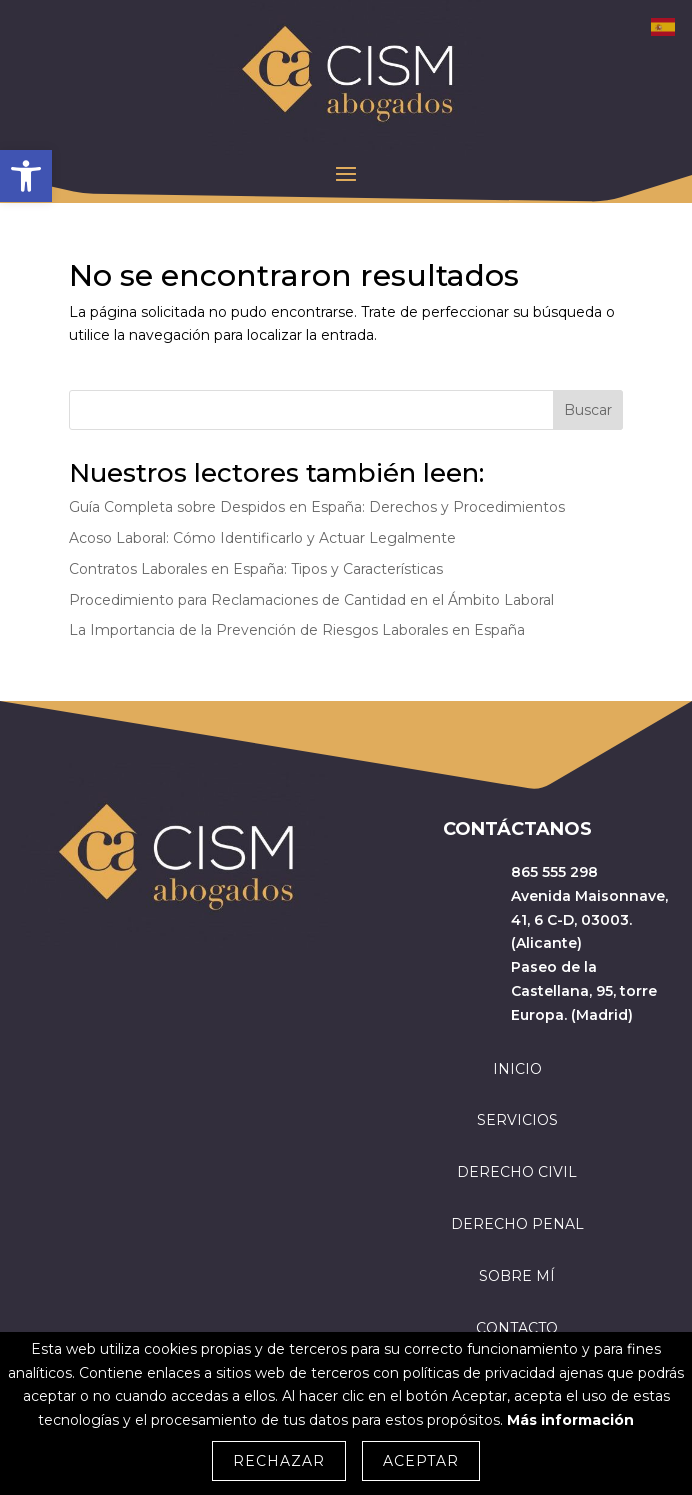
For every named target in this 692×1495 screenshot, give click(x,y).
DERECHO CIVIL (517, 1172)
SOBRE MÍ (517, 1276)
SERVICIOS (517, 1120)
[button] (26, 176)
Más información (570, 1420)
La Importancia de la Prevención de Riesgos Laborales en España (297, 630)
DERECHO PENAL (517, 1224)
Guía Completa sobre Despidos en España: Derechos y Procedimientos (317, 507)
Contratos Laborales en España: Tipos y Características (256, 569)
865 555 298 (554, 872)
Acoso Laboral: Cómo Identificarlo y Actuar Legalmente (262, 538)
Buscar (588, 410)
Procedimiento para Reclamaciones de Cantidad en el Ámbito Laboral (311, 600)
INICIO (517, 1069)
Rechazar (279, 1461)
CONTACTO (517, 1328)
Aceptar (421, 1461)
